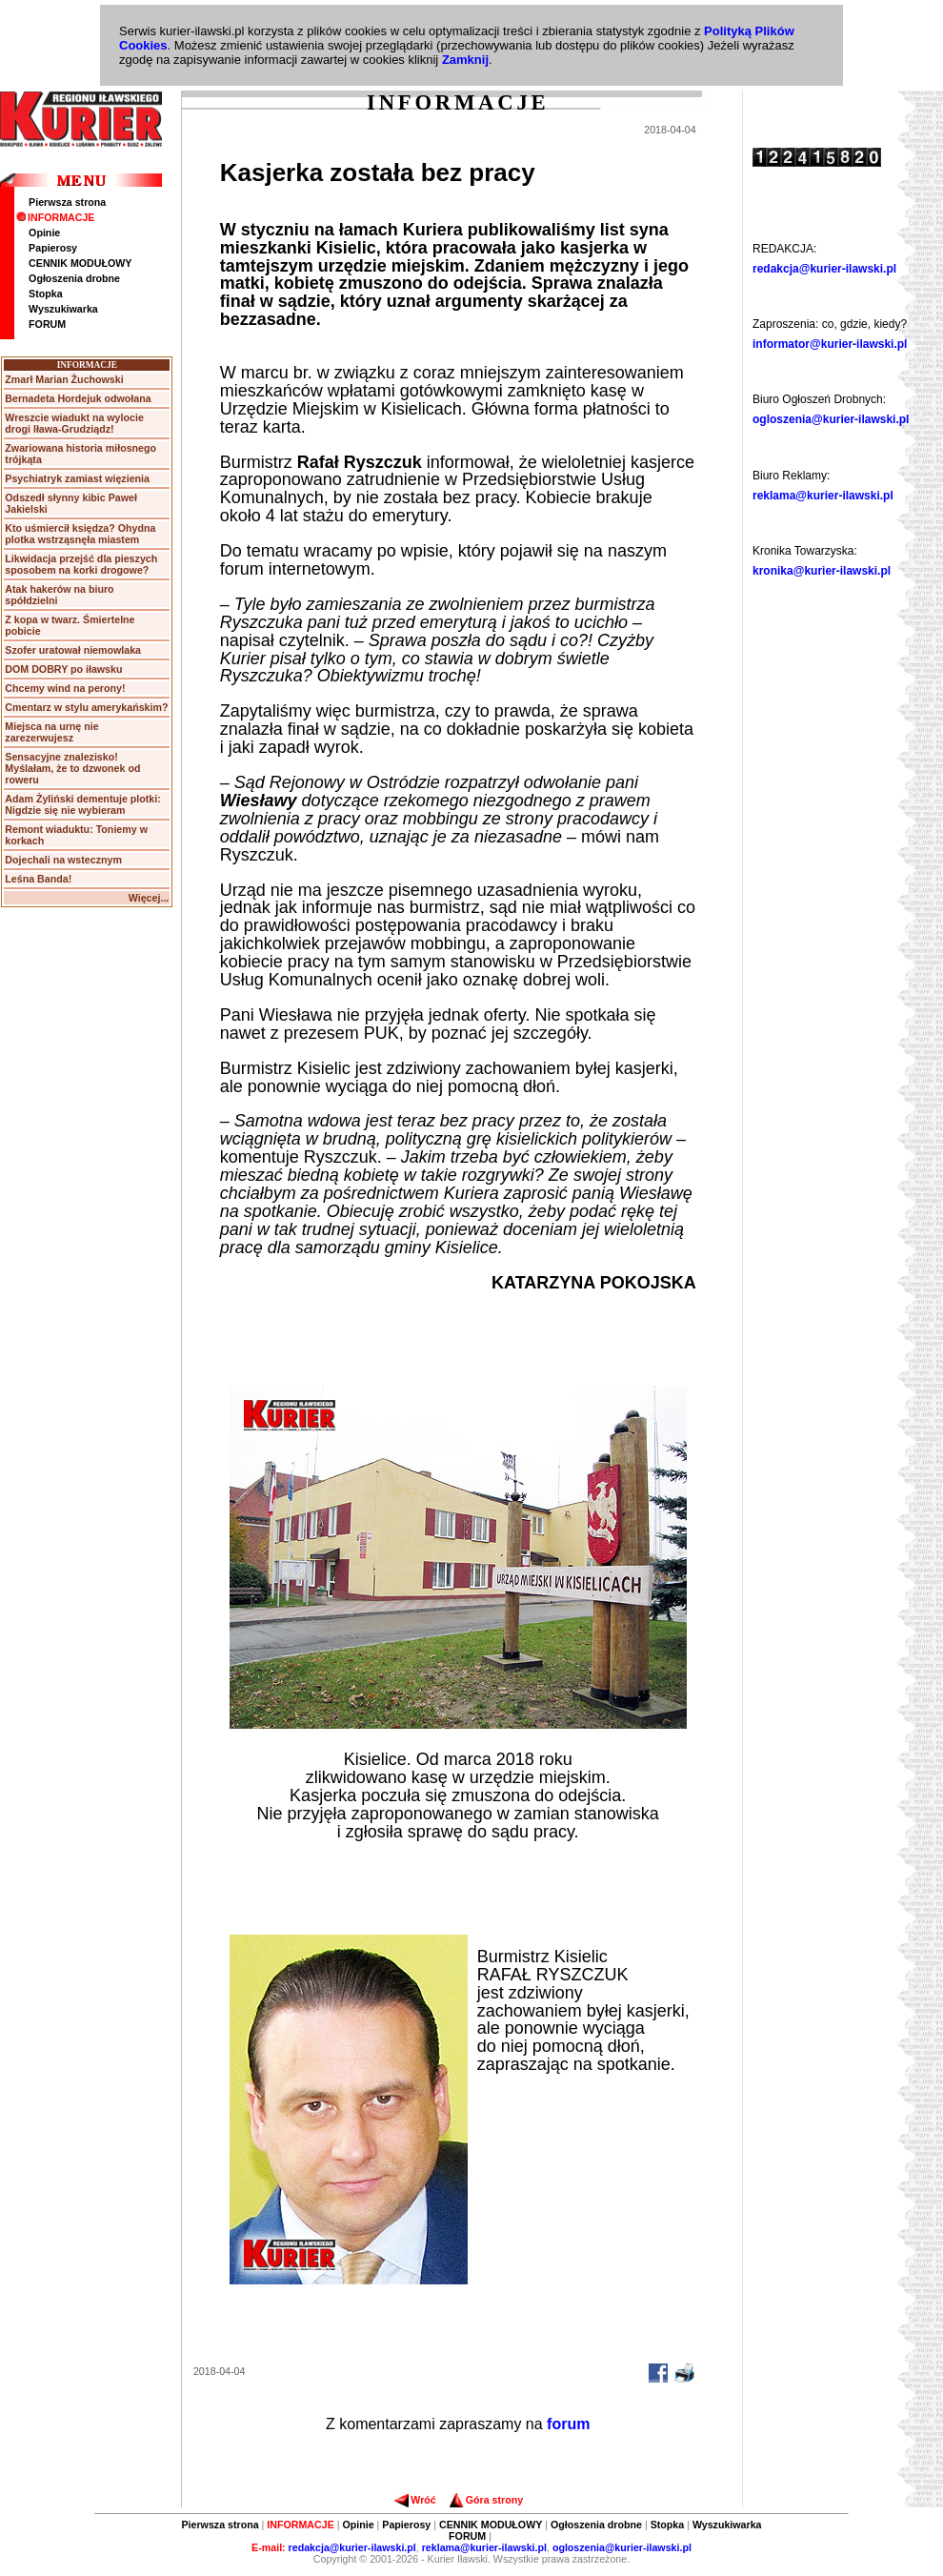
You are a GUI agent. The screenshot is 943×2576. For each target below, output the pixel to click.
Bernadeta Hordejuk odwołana (77, 398)
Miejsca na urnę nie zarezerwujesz (51, 731)
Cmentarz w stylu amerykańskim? (86, 707)
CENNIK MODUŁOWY (80, 263)
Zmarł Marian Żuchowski (64, 379)
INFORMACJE (55, 217)
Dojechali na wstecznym (63, 859)
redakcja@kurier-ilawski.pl (824, 268)
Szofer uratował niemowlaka (73, 650)
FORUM (47, 324)
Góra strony (486, 2499)
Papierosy (53, 248)
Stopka (46, 293)
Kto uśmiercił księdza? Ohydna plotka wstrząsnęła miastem (80, 533)
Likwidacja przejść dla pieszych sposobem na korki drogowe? (81, 564)
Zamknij (465, 59)
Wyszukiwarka (63, 308)
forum (568, 2424)
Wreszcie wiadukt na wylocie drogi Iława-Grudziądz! (74, 423)
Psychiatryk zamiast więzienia (77, 478)
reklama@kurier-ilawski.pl (822, 495)
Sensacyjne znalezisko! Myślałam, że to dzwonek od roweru (72, 768)
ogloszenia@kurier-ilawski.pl (830, 419)
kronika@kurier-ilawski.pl (821, 571)
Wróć (414, 2499)
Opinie (44, 232)
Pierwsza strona (67, 202)
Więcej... (149, 897)
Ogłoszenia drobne (74, 278)
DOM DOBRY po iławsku (63, 669)
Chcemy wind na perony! (65, 688)
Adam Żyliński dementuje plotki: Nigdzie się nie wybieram (82, 804)
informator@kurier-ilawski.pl (829, 344)
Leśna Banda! (38, 878)
